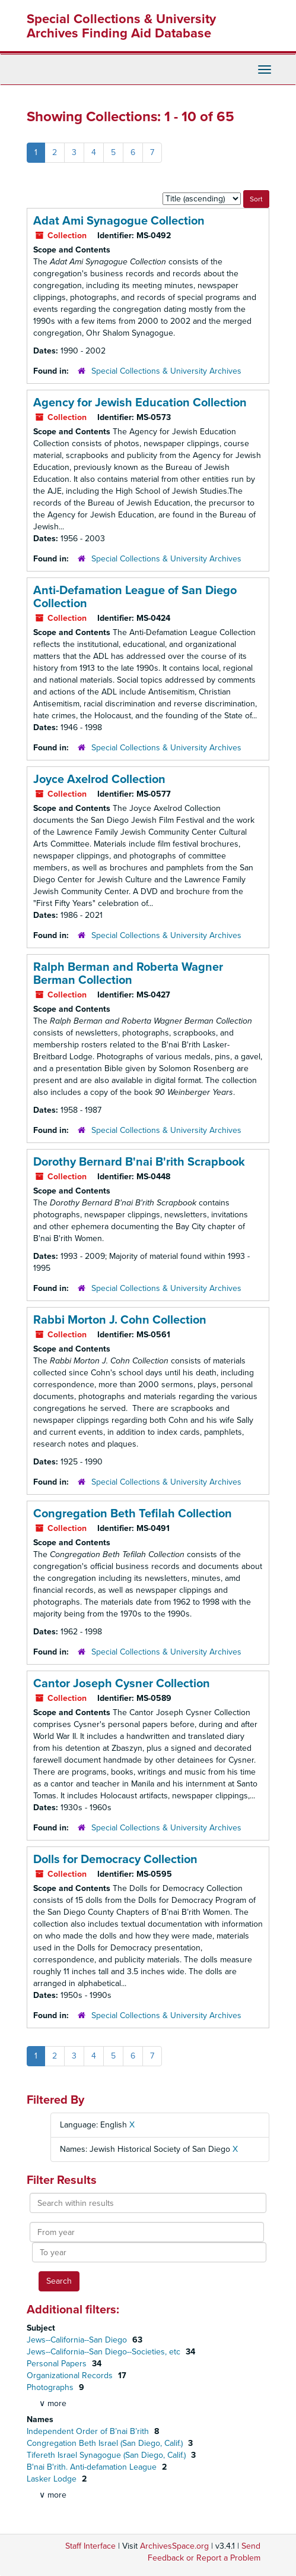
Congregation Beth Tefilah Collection (132, 1514)
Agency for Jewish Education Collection (140, 403)
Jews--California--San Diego (78, 2340)
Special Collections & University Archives (166, 371)
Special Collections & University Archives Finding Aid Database (121, 26)
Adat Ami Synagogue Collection (119, 221)
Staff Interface (90, 2546)
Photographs (51, 2387)
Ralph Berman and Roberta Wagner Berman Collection (128, 973)
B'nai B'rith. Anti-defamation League (93, 2467)
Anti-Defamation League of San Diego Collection (135, 597)
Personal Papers (58, 2364)
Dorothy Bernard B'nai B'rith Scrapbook (139, 1162)
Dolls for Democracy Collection (115, 1859)
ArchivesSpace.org (174, 2546)
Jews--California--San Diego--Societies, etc (105, 2352)
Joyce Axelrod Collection (99, 779)
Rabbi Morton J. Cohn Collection (119, 1320)
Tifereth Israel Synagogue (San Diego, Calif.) (107, 2455)
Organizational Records (71, 2375)
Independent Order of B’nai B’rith (89, 2431)
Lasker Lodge (53, 2479)
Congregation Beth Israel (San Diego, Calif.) (106, 2443)
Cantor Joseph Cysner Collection (121, 1684)
